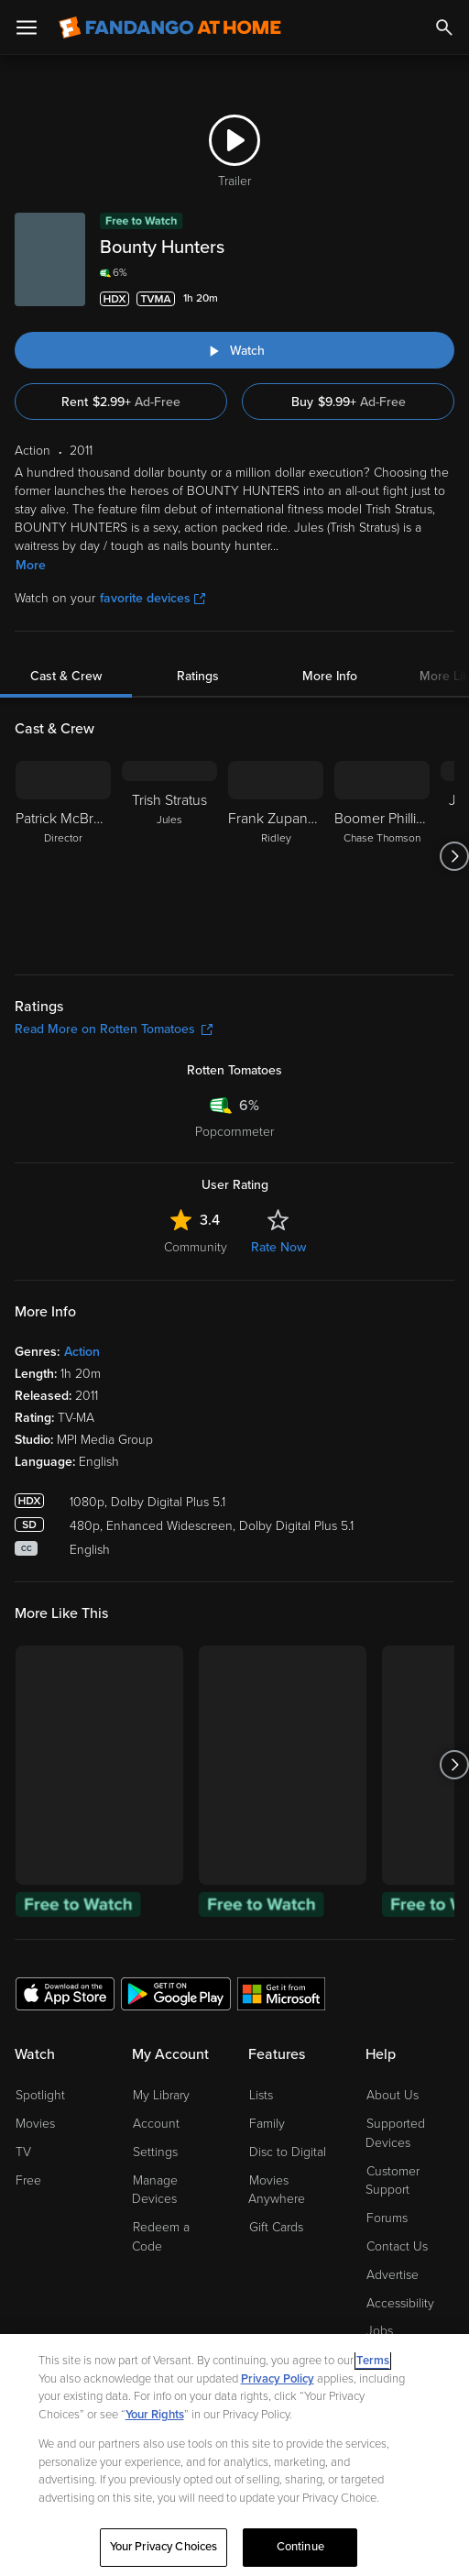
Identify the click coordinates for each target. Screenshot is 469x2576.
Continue (300, 2546)
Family (267, 2123)
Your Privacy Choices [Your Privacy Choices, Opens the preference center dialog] (164, 2546)
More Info (329, 676)
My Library (161, 2095)
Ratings (198, 676)
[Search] (444, 27)
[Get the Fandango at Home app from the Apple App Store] (65, 1992)
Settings (155, 2152)
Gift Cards (276, 2227)
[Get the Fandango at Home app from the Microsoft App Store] (281, 1992)
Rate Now (278, 1247)
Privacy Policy (277, 2379)
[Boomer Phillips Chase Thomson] (382, 856)
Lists (261, 2095)
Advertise (392, 2275)
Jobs (379, 2331)
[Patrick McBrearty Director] (63, 856)
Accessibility (400, 2303)
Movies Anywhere (276, 2190)
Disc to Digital (287, 2152)
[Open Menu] (26, 27)
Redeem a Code (161, 2236)
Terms (372, 2360)
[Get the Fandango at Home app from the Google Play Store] (176, 1992)
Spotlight (40, 2095)
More (31, 565)
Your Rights (154, 2414)
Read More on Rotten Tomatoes (114, 1029)
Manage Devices (155, 2190)
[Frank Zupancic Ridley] (275, 856)
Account (156, 2123)
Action (82, 1352)
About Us (392, 2095)
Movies (35, 2123)
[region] (234, 2455)
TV (23, 2152)
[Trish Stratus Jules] (169, 856)
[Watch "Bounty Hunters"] (234, 350)
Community (195, 1247)
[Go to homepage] (170, 27)
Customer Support (392, 2180)
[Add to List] (443, 299)
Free (28, 2180)
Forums (387, 2218)
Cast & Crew (66, 676)
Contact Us (397, 2246)
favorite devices (152, 598)
